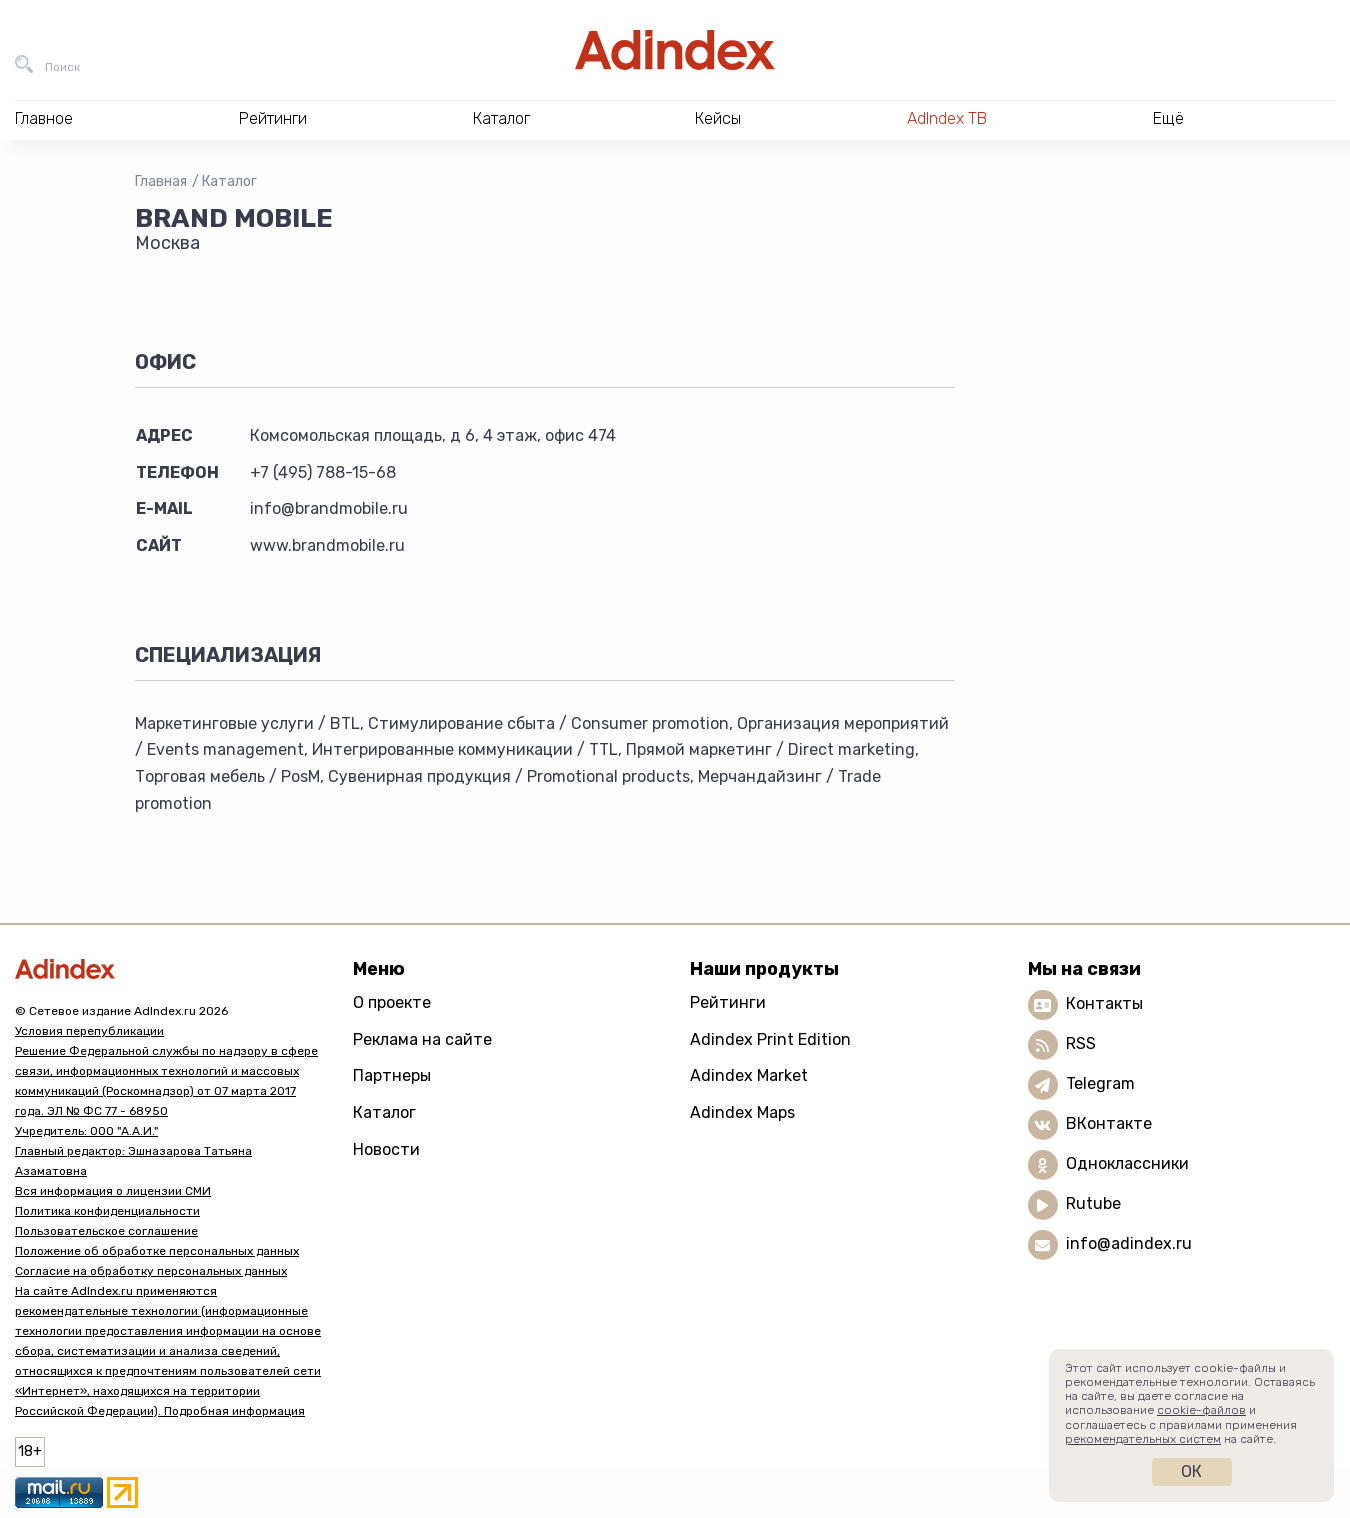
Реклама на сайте (422, 1039)
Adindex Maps (742, 1112)
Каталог (229, 181)
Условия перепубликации (89, 1031)
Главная (161, 181)
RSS (1081, 1043)
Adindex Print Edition (770, 1039)
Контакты (1104, 1003)
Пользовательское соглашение (106, 1231)
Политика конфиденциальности (107, 1211)
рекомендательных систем (1143, 1439)
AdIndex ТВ (947, 118)
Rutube (1093, 1203)
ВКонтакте (1109, 1123)
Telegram (1100, 1083)
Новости (386, 1149)
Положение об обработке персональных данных (157, 1251)
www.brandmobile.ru (327, 545)
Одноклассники (1127, 1163)
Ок (1191, 1471)
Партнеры (392, 1075)
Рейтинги (728, 1002)
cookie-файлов (1201, 1410)
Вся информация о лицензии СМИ (113, 1191)
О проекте (392, 1002)
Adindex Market (749, 1075)
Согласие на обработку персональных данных (151, 1271)
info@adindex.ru (1129, 1243)
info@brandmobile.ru (329, 508)
